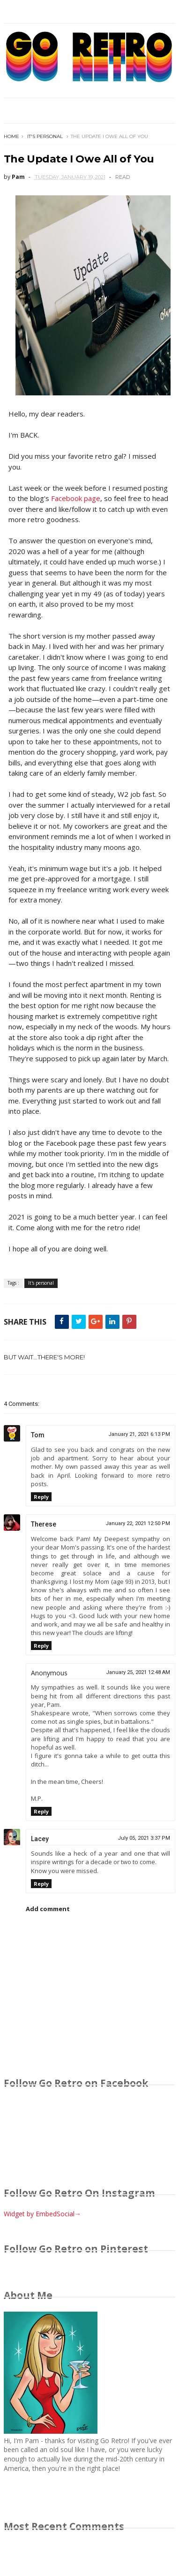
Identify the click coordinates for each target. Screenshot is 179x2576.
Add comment (48, 1909)
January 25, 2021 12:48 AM (138, 1672)
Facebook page (75, 498)
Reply (41, 1496)
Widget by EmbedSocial (42, 2213)
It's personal (45, 136)
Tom (38, 1435)
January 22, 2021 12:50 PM (137, 1523)
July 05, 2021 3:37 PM (144, 1838)
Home (11, 136)
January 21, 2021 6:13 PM (139, 1434)
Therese (43, 1524)
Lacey (40, 1839)
